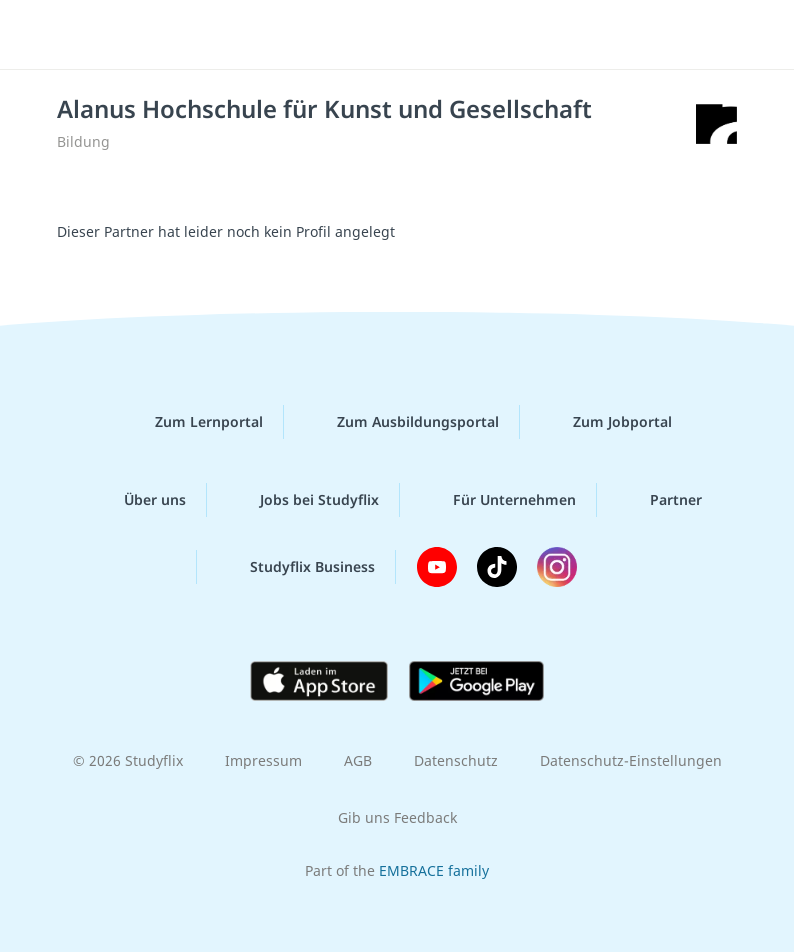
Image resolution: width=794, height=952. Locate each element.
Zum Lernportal (193, 422)
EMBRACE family (434, 870)
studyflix (414, 35)
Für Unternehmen (498, 500)
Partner (660, 500)
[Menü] (45, 35)
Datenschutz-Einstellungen (631, 760)
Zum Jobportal (606, 422)
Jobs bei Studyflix (303, 500)
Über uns (139, 500)
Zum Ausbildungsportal (402, 422)
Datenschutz (456, 760)
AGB (358, 760)
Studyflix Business (296, 567)
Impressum (263, 760)
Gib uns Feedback (397, 817)
